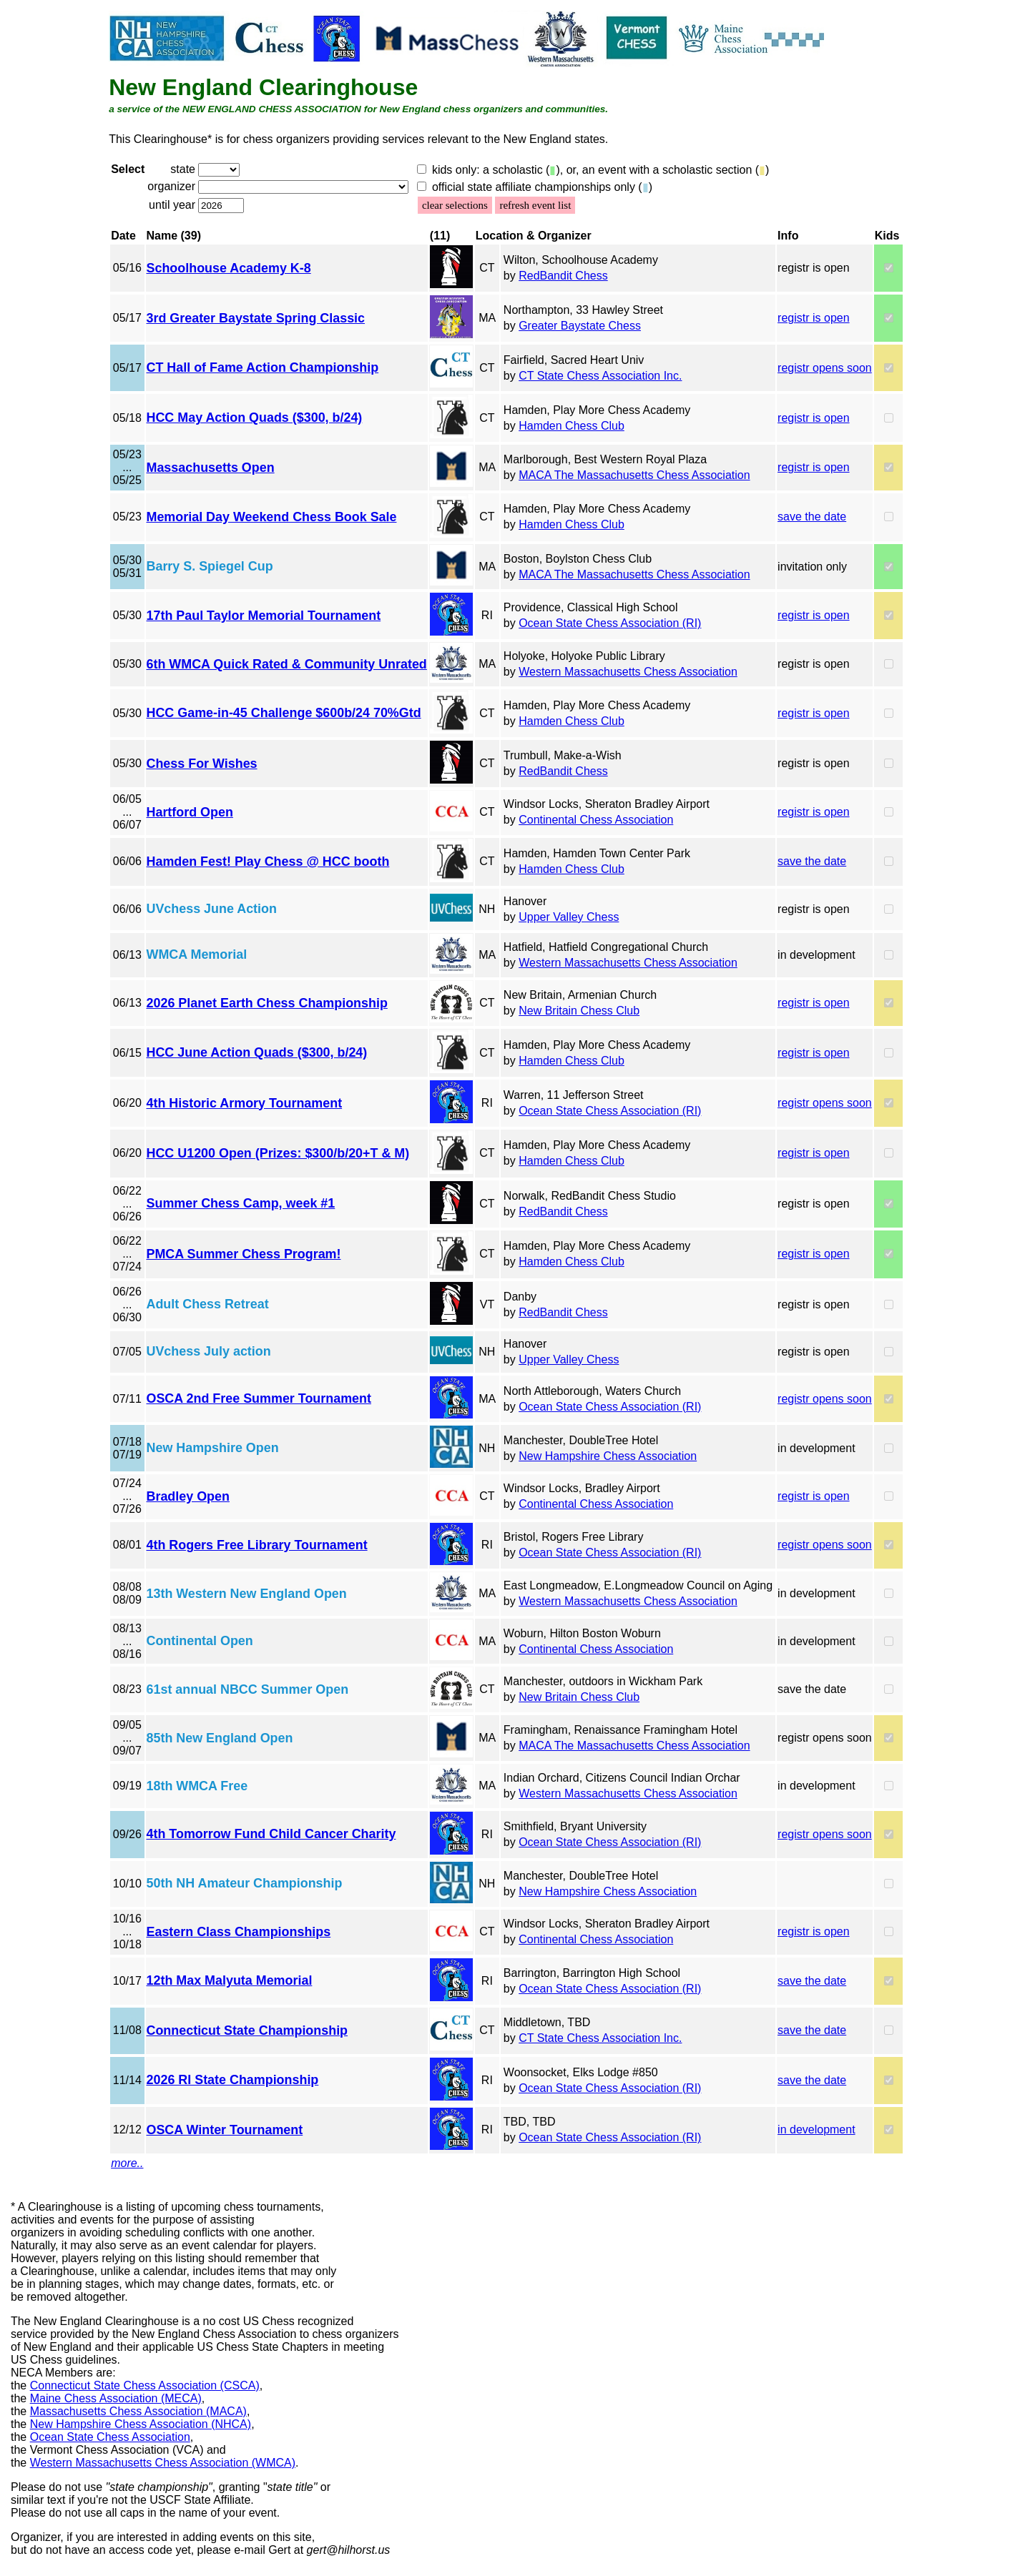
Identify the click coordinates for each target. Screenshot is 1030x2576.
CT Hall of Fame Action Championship (263, 367)
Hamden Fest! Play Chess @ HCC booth (268, 861)
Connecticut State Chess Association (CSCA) (145, 2385)
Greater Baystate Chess (580, 326)
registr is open (814, 318)
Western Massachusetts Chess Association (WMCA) (162, 2463)
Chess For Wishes (202, 763)
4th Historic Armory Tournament (245, 1103)
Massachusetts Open (211, 467)
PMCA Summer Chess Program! (244, 1254)
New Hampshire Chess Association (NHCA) (140, 2424)
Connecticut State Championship (247, 2030)
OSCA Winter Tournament (225, 2130)
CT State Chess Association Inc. (600, 376)
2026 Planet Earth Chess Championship (267, 1003)
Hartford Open (190, 812)
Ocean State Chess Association (110, 2437)
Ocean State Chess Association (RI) (610, 623)
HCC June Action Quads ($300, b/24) (257, 1052)
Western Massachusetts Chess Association (628, 672)
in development (816, 2129)
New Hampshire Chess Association (608, 1456)
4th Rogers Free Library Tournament (257, 1545)
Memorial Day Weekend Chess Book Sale (272, 517)
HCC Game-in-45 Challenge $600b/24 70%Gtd (284, 713)
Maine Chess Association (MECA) (116, 2398)
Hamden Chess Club (571, 426)
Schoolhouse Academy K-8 (229, 268)
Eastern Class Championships (239, 1932)
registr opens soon (825, 368)
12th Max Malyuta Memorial (230, 1980)
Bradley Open (188, 1496)
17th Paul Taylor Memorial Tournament (264, 615)
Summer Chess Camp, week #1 (241, 1203)
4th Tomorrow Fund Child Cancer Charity (271, 1834)
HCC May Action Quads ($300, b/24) (255, 417)
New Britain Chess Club (579, 1011)
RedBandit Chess (563, 276)
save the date (812, 516)
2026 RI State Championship (233, 2080)
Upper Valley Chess (569, 917)
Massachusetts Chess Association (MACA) (138, 2411)
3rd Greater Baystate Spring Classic (256, 318)
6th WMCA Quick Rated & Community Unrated (287, 664)
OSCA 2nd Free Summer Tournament (259, 1398)
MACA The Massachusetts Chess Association (634, 475)
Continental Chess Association (596, 820)
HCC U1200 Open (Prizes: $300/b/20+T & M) (278, 1153)
